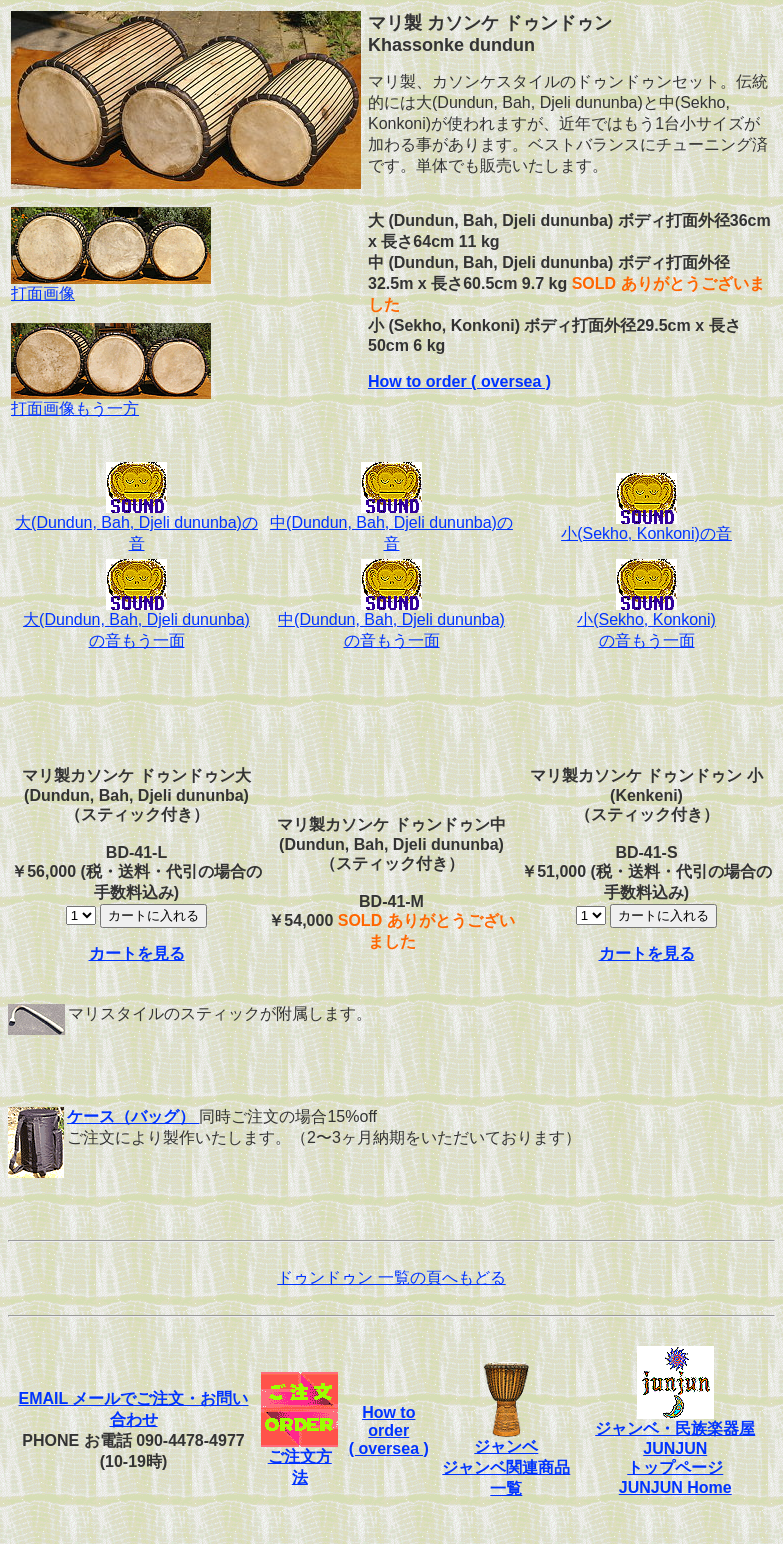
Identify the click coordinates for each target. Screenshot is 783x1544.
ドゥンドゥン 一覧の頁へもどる (391, 1277)
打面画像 (111, 286)
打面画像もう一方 (111, 401)
